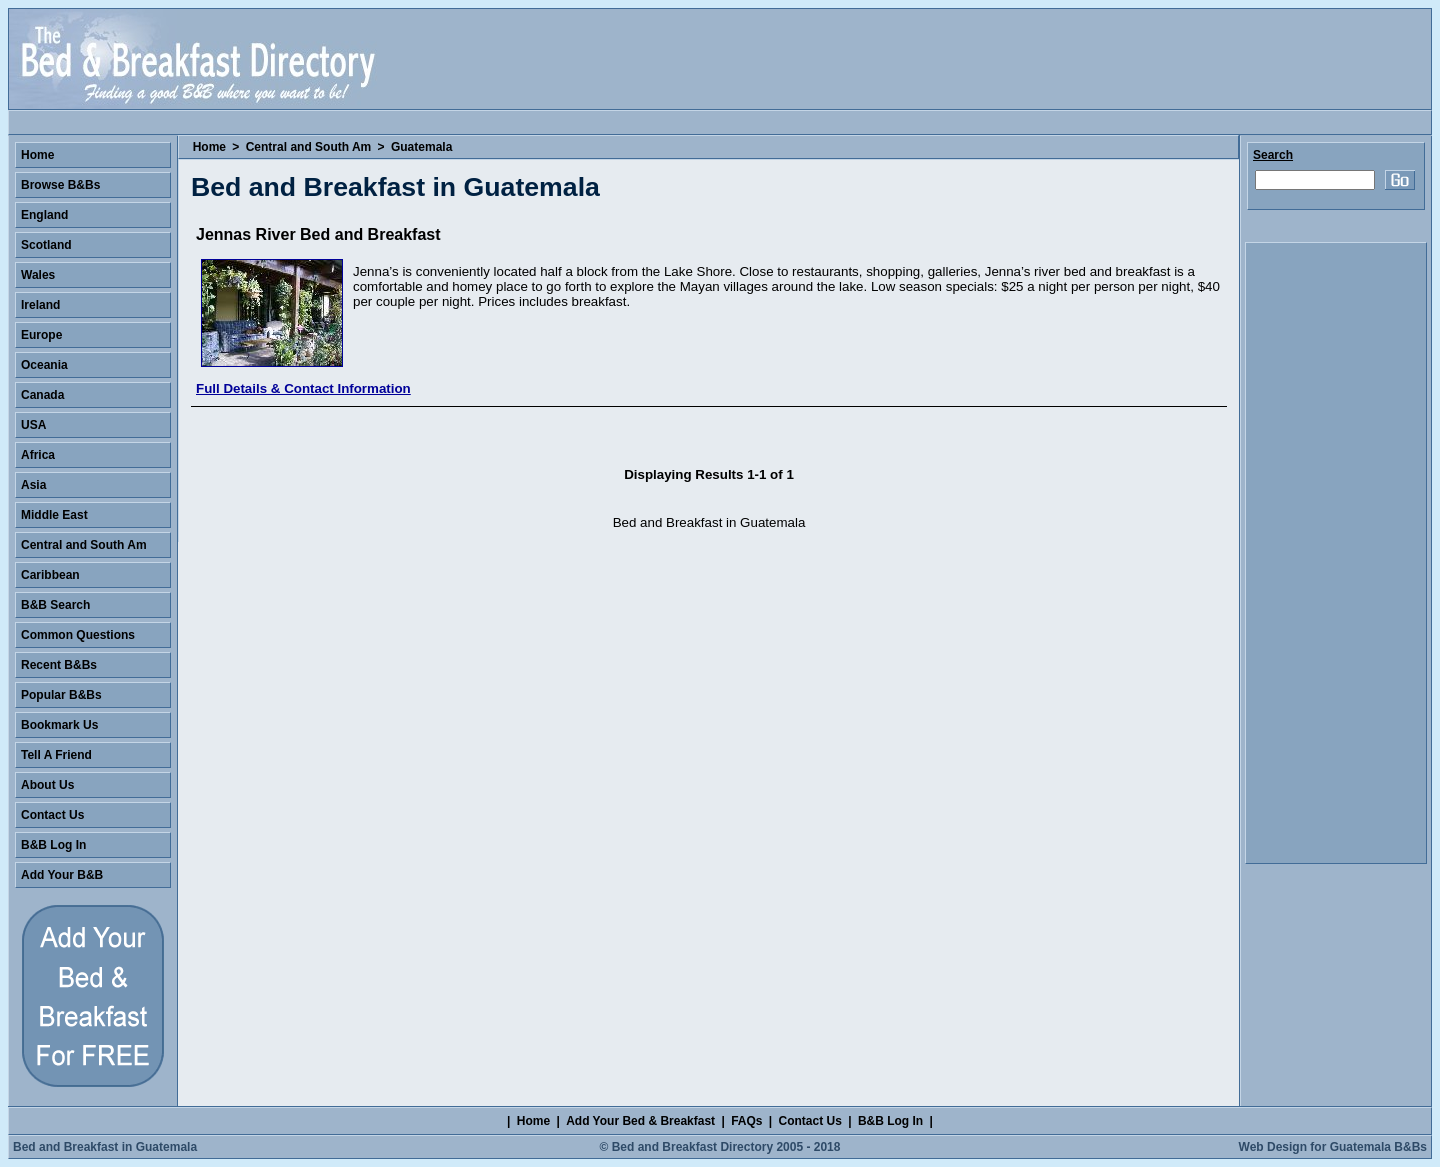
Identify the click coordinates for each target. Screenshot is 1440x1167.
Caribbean (50, 575)
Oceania (44, 365)
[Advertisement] (1336, 553)
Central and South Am (309, 147)
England (44, 215)
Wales (38, 275)
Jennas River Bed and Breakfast (318, 234)
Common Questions (78, 635)
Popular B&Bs (61, 695)
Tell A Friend (56, 755)
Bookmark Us (59, 725)
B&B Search (55, 605)
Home (209, 147)
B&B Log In (53, 845)
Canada (42, 395)
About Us (47, 785)
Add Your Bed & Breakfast (640, 1121)
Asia (33, 485)
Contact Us (52, 815)
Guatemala (421, 147)
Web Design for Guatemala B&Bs (1333, 1147)
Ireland (40, 305)
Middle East (54, 515)
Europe (41, 335)
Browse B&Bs (60, 185)
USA (33, 425)
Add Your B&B (62, 875)
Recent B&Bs (59, 665)
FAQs (746, 1121)
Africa (38, 455)
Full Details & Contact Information (303, 388)
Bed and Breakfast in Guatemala (105, 1147)
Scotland (46, 245)
